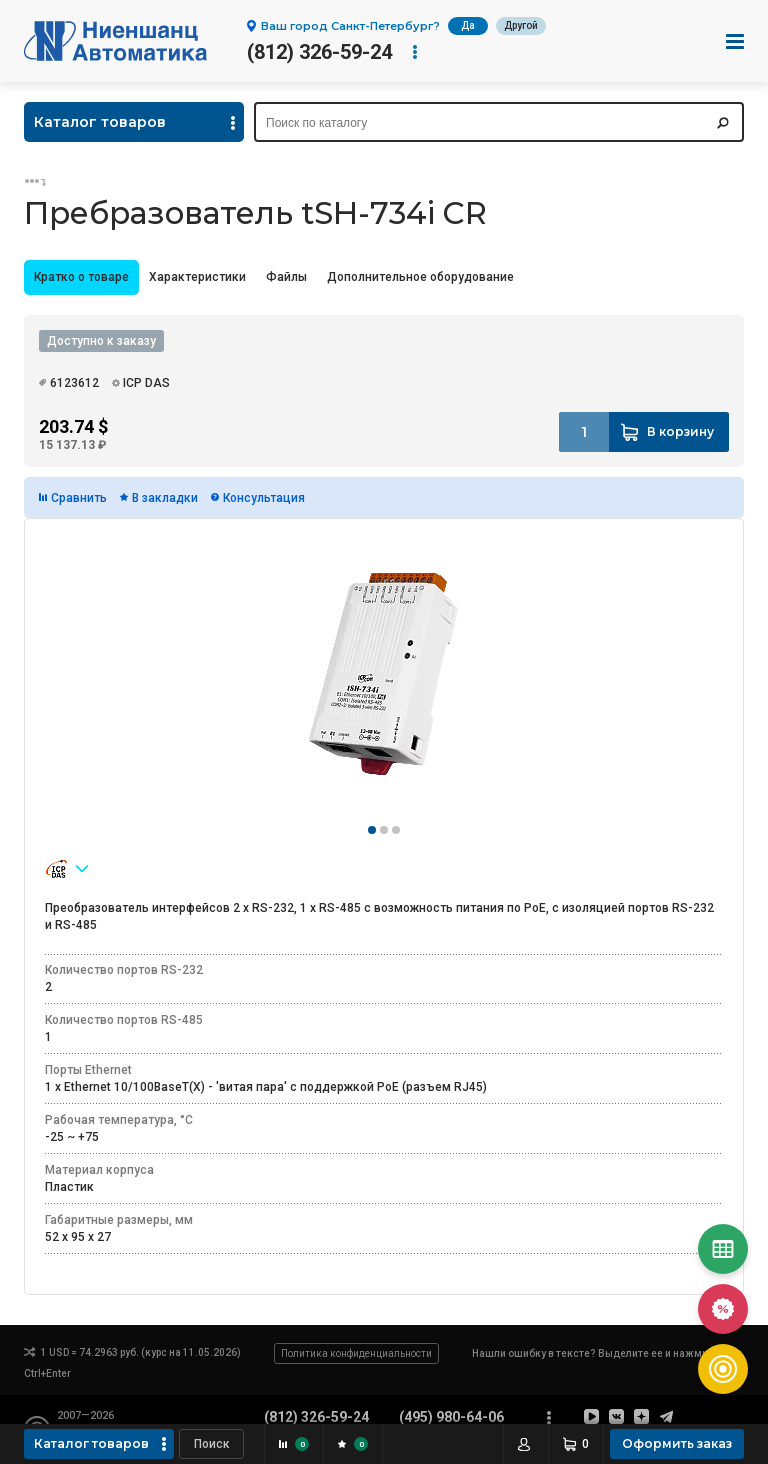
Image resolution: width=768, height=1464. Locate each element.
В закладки (165, 498)
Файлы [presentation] (286, 277)
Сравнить (79, 498)
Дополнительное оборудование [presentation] (420, 277)
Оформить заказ (677, 1443)
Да (468, 25)
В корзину (680, 431)
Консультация (264, 498)
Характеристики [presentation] (197, 277)
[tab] (81, 277)
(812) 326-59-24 (319, 52)
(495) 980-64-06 (451, 1417)
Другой (521, 25)
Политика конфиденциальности (356, 1353)
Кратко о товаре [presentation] (81, 277)
